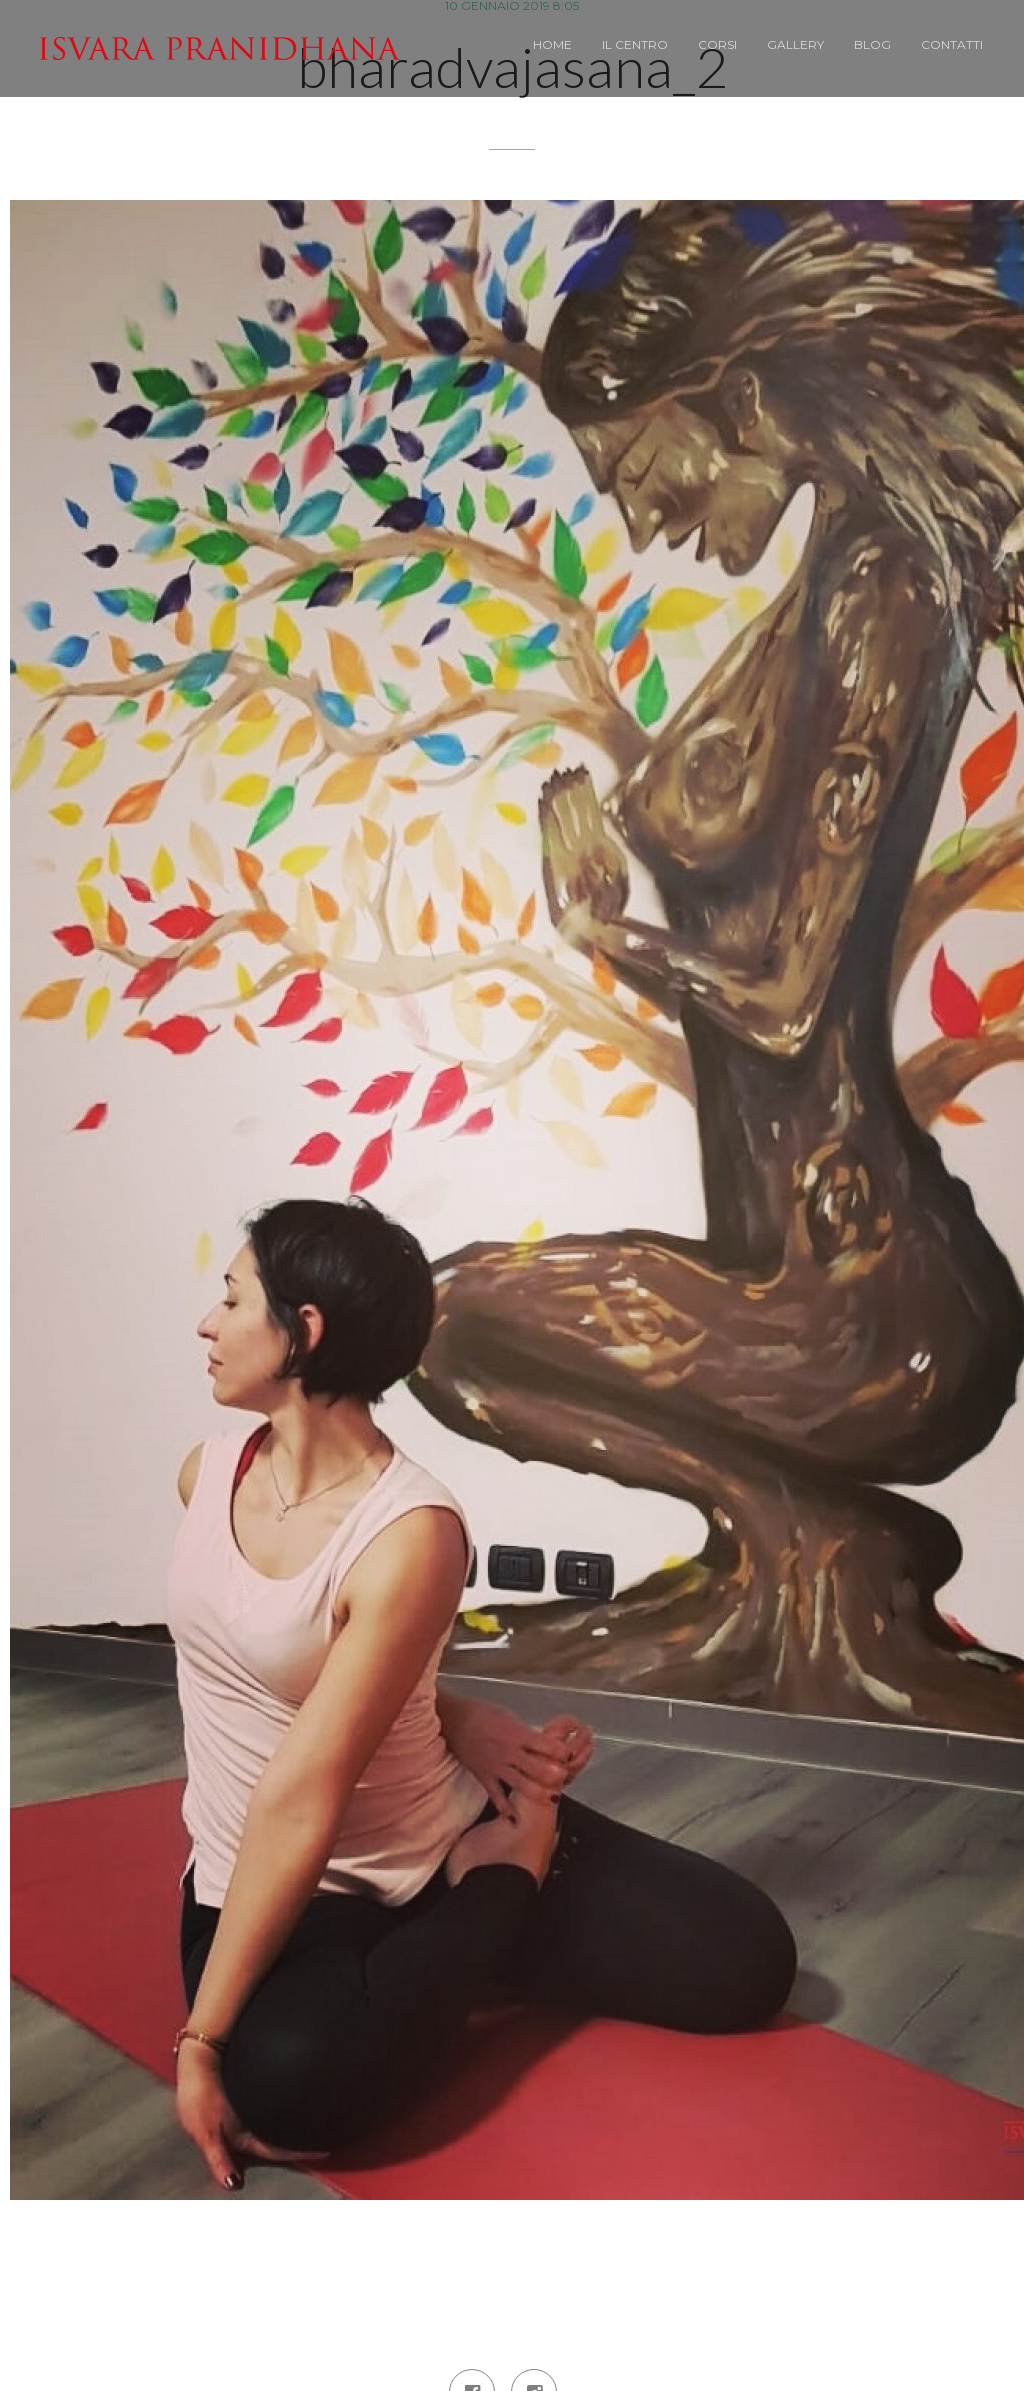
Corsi (717, 44)
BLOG (872, 44)
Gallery (795, 44)
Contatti (952, 44)
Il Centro (635, 44)
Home (552, 44)
